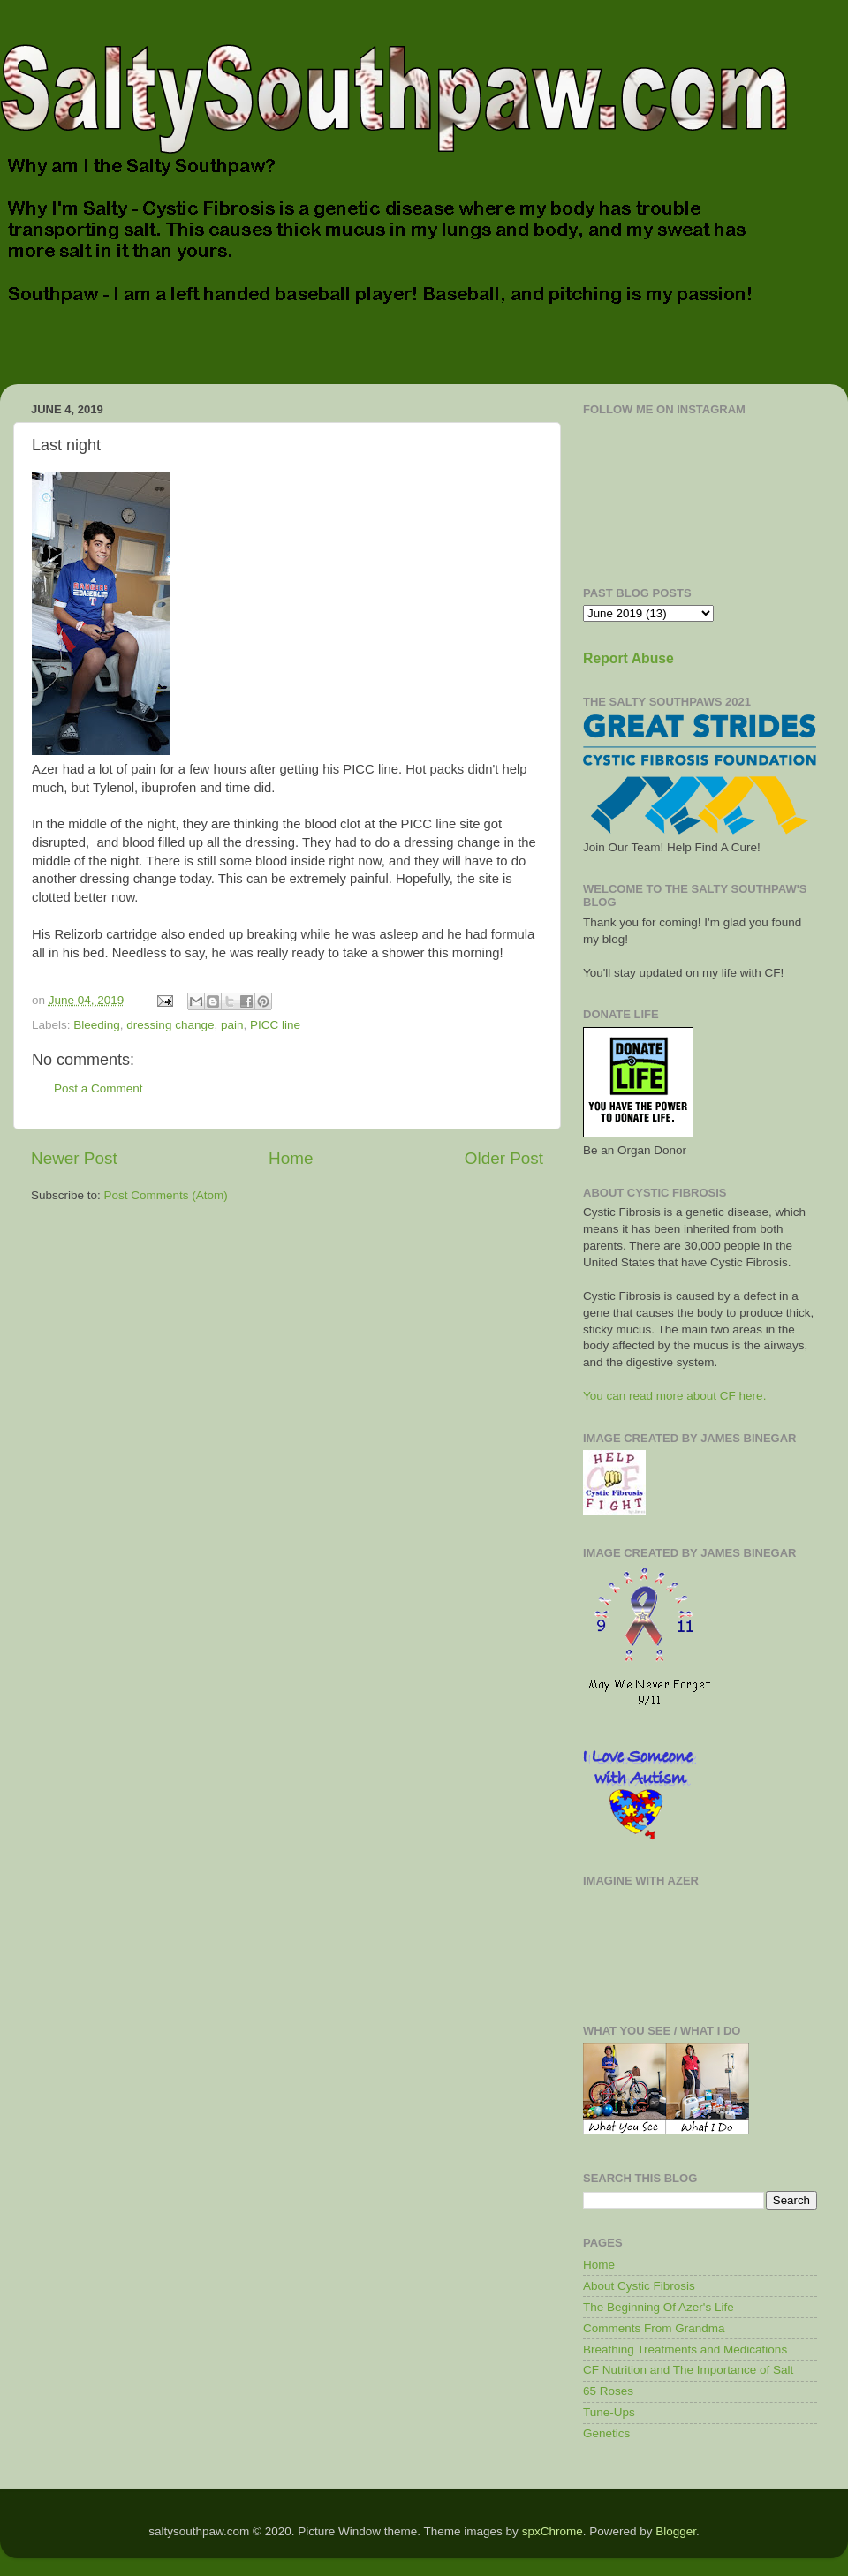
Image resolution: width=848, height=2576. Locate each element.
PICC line (275, 1024)
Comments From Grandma (654, 2328)
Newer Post (74, 1158)
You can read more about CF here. (674, 1395)
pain (232, 1024)
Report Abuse (628, 658)
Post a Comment (98, 1088)
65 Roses (608, 2391)
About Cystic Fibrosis (639, 2286)
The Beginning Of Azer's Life (658, 2307)
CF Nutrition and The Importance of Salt (688, 2369)
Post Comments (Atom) (166, 1195)
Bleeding (96, 1024)
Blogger (675, 2531)
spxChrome (552, 2531)
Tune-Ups (609, 2412)
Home (291, 1158)
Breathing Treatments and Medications (685, 2349)
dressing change (170, 1024)
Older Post (504, 1158)
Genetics (606, 2433)
